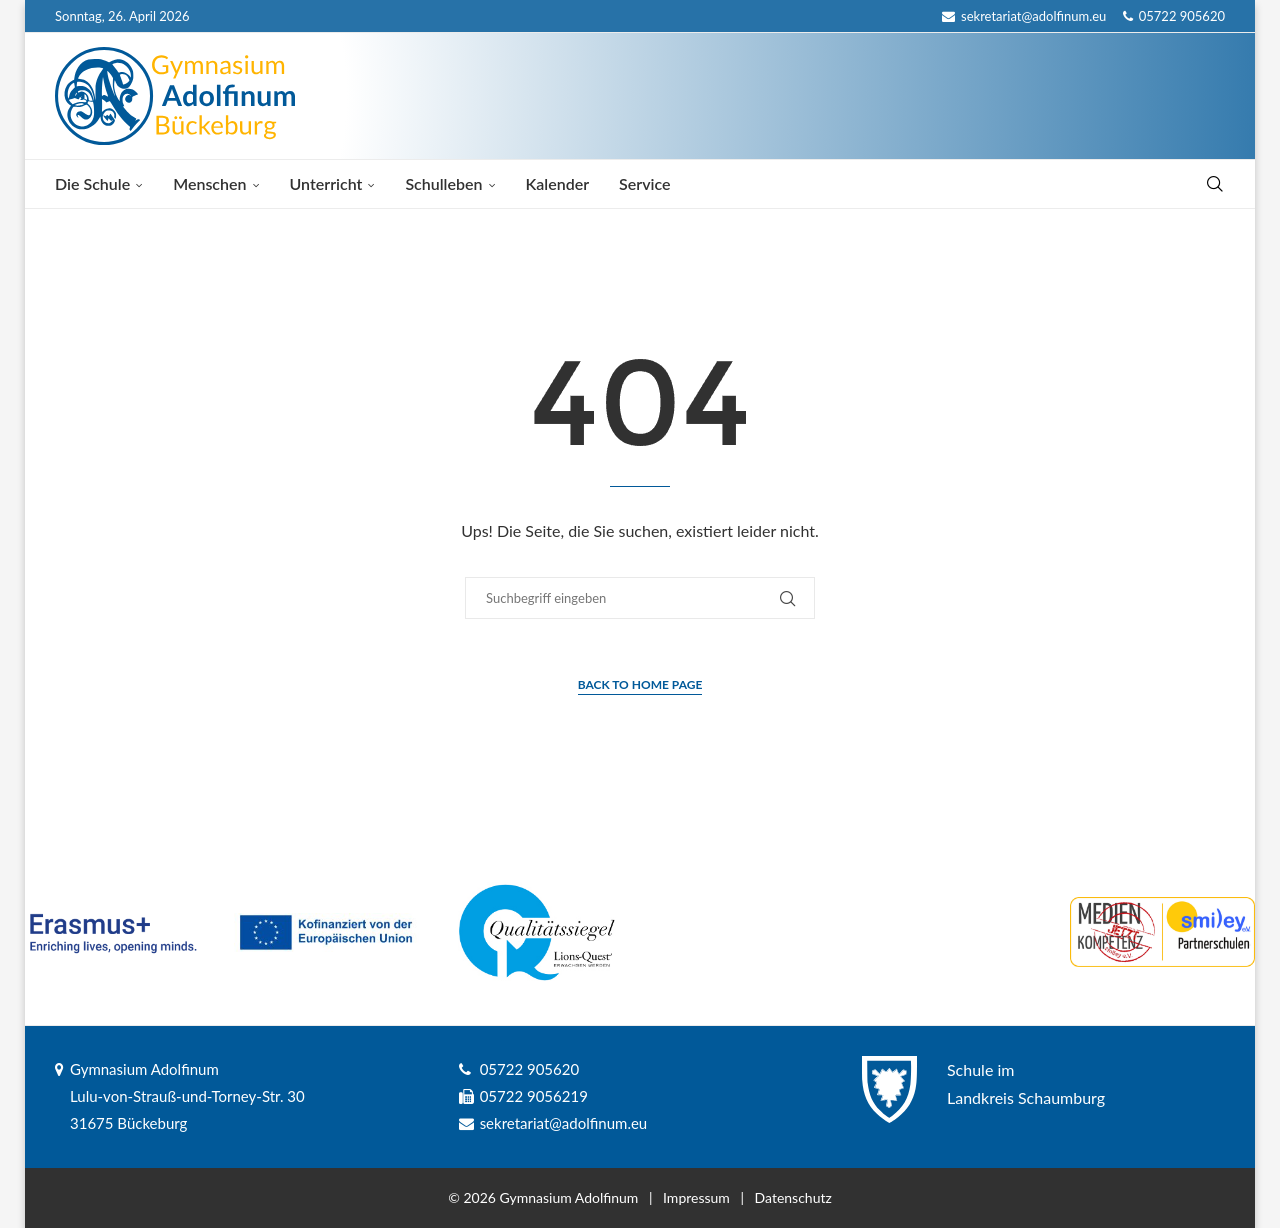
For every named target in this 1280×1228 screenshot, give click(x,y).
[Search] (1215, 184)
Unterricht (326, 183)
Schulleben (443, 183)
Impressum (696, 1197)
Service (644, 183)
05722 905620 (1174, 16)
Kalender (558, 183)
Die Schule (92, 183)
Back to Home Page (640, 684)
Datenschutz (793, 1197)
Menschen (209, 183)
